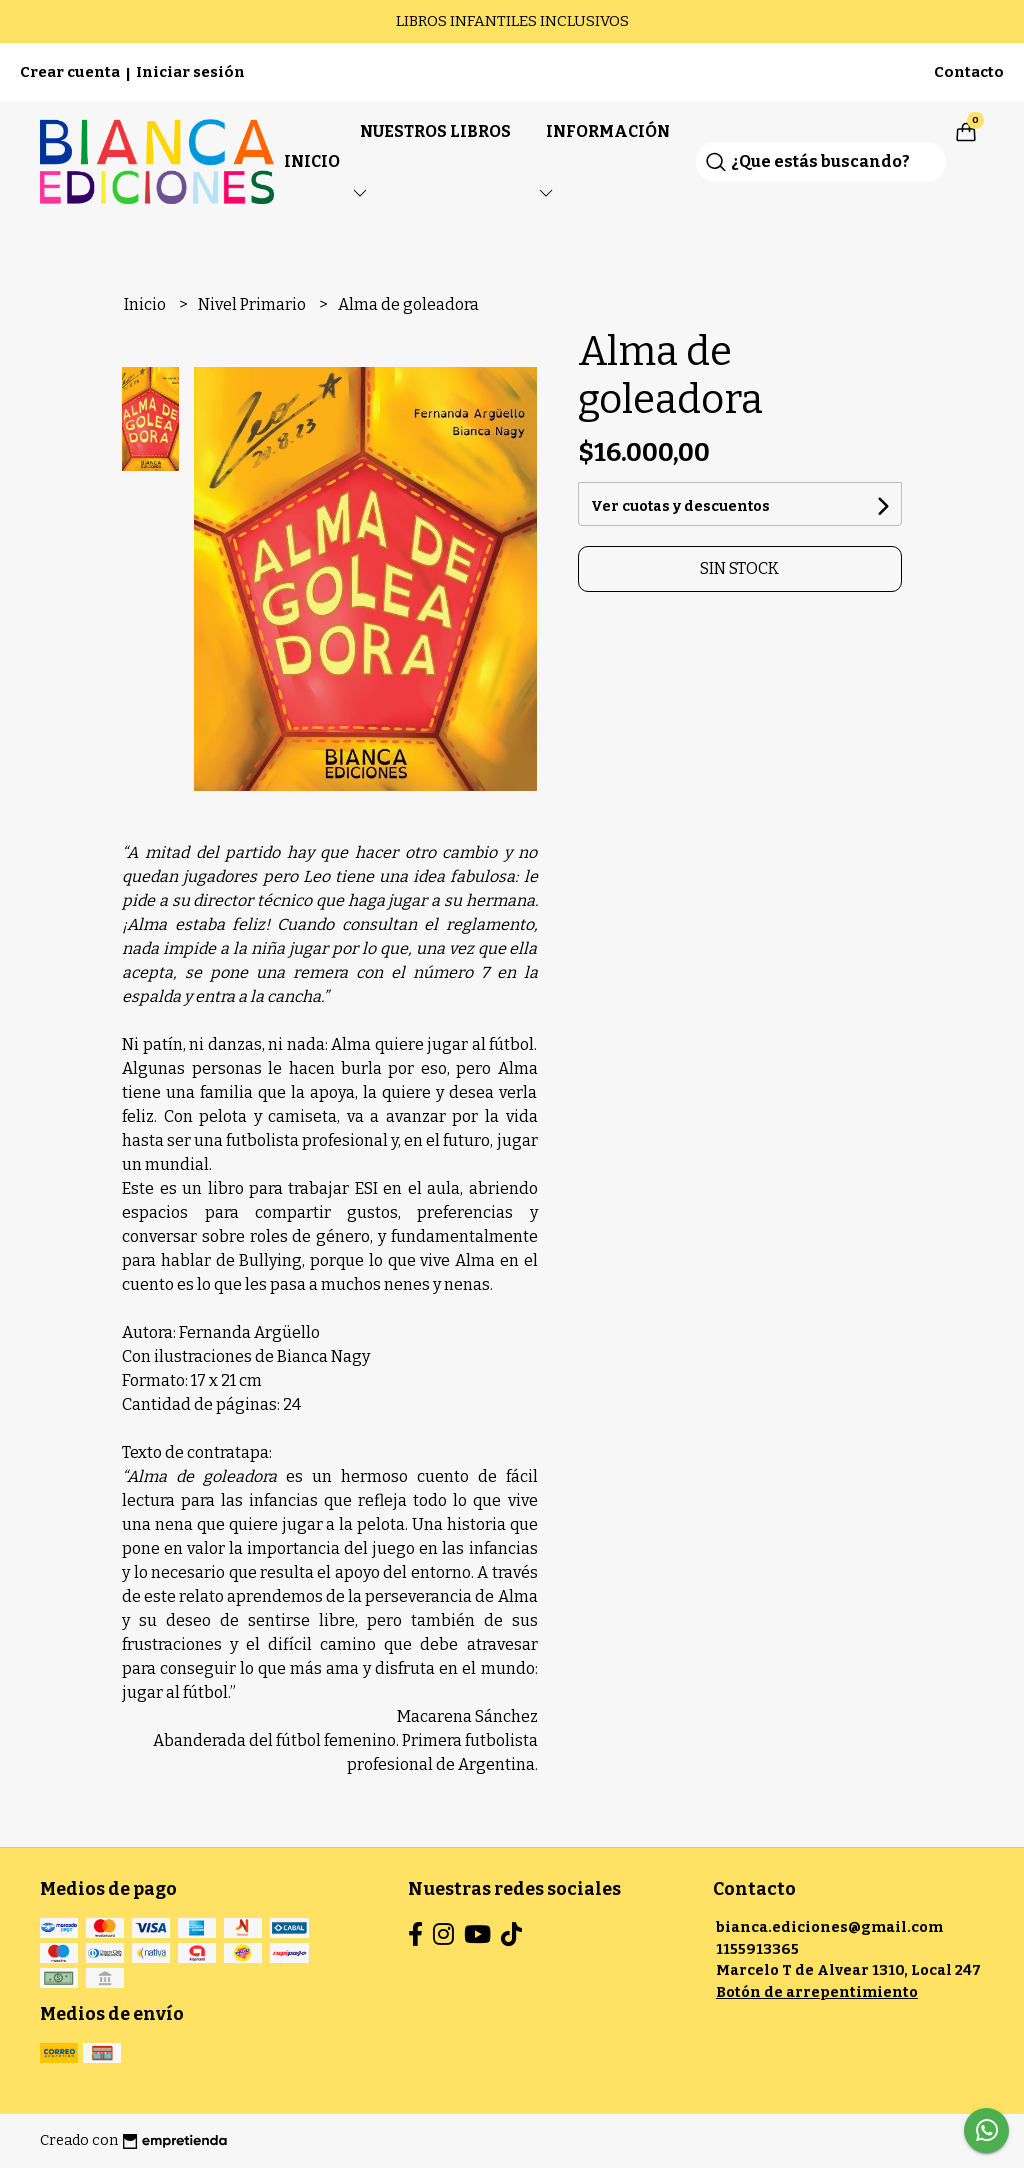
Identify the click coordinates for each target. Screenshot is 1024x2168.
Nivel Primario (253, 304)
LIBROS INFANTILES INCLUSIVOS (512, 21)
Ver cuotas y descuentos (680, 506)
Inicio (312, 161)
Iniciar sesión (190, 72)
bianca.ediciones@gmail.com (829, 1927)
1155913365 (757, 1949)
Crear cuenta (70, 72)
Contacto (969, 72)
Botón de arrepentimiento (817, 1992)
